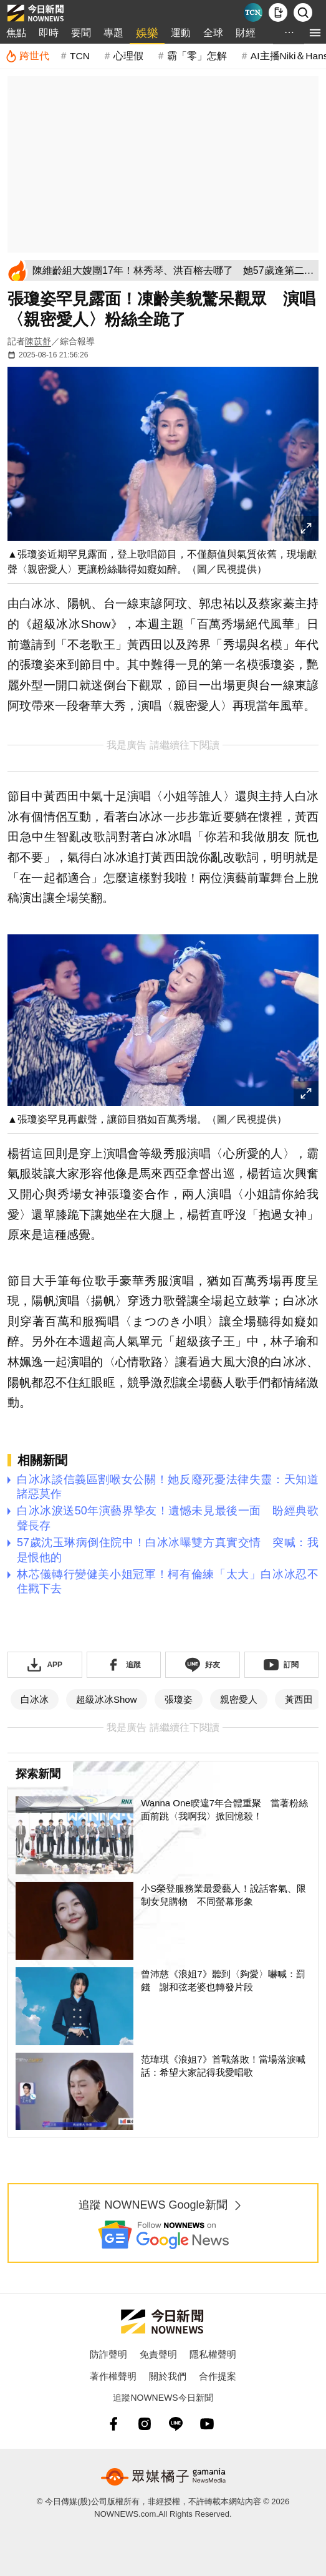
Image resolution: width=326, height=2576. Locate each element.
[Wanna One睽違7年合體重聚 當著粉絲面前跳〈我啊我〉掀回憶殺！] (163, 1835)
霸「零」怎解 (197, 56)
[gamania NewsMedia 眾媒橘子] (163, 2476)
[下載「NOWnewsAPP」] (44, 1665)
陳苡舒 (38, 341)
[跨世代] (27, 56)
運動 (181, 32)
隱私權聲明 (212, 2354)
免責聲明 (158, 2354)
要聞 (81, 32)
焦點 (16, 32)
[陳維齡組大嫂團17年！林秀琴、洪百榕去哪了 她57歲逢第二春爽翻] (173, 270)
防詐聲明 (108, 2354)
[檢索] (303, 12)
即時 (49, 32)
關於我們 (167, 2376)
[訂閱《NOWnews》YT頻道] (281, 1665)
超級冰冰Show (106, 1699)
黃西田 (299, 1699)
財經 (246, 32)
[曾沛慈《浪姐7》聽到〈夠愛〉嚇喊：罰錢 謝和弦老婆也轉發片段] (163, 2006)
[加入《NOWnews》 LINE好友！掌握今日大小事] (202, 1665)
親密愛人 (238, 1699)
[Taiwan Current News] (253, 12)
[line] (175, 2423)
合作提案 (217, 2376)
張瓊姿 (179, 1699)
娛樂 (147, 33)
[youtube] (206, 2423)
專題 (113, 32)
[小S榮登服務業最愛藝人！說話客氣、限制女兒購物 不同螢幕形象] (163, 1921)
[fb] (113, 2423)
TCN (80, 56)
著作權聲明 (113, 2376)
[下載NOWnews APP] (278, 12)
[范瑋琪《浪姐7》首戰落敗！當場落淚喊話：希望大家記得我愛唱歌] (163, 2092)
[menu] (315, 33)
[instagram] (144, 2423)
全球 (213, 32)
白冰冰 (35, 1699)
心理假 (128, 56)
